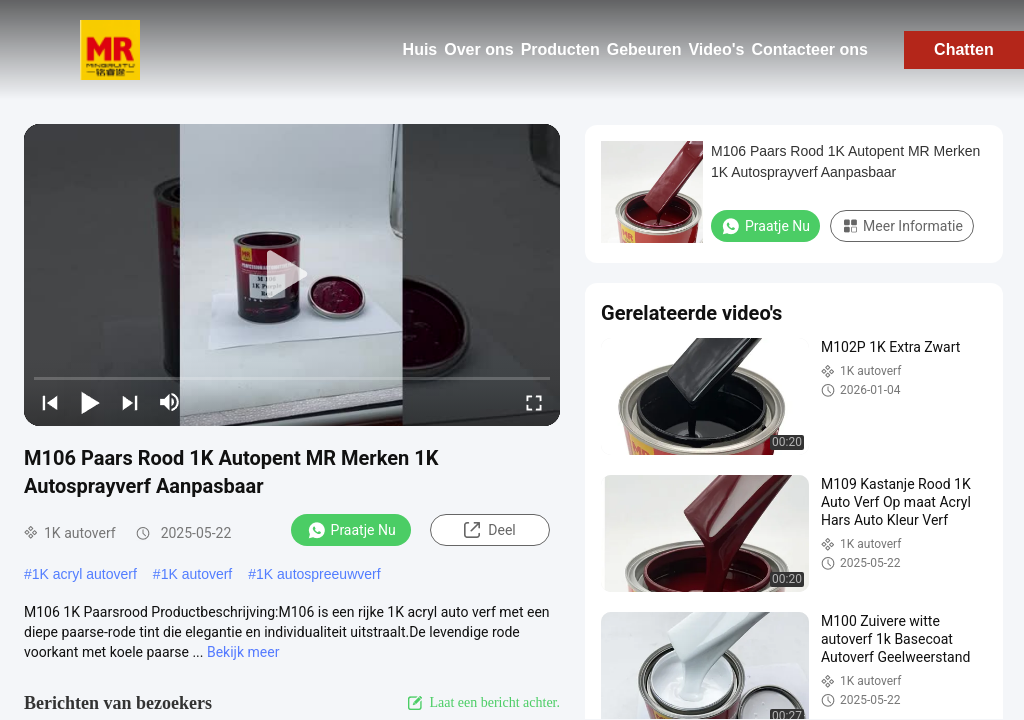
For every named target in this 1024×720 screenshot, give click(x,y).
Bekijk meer (243, 652)
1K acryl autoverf (84, 574)
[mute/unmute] (170, 402)
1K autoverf (197, 574)
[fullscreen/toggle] (534, 402)
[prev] (50, 402)
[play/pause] (90, 402)
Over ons (478, 49)
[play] (292, 275)
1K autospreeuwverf (318, 574)
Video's (716, 49)
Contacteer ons (809, 49)
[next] (130, 402)
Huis (420, 49)
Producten (560, 49)
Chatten (964, 49)
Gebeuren (644, 49)
